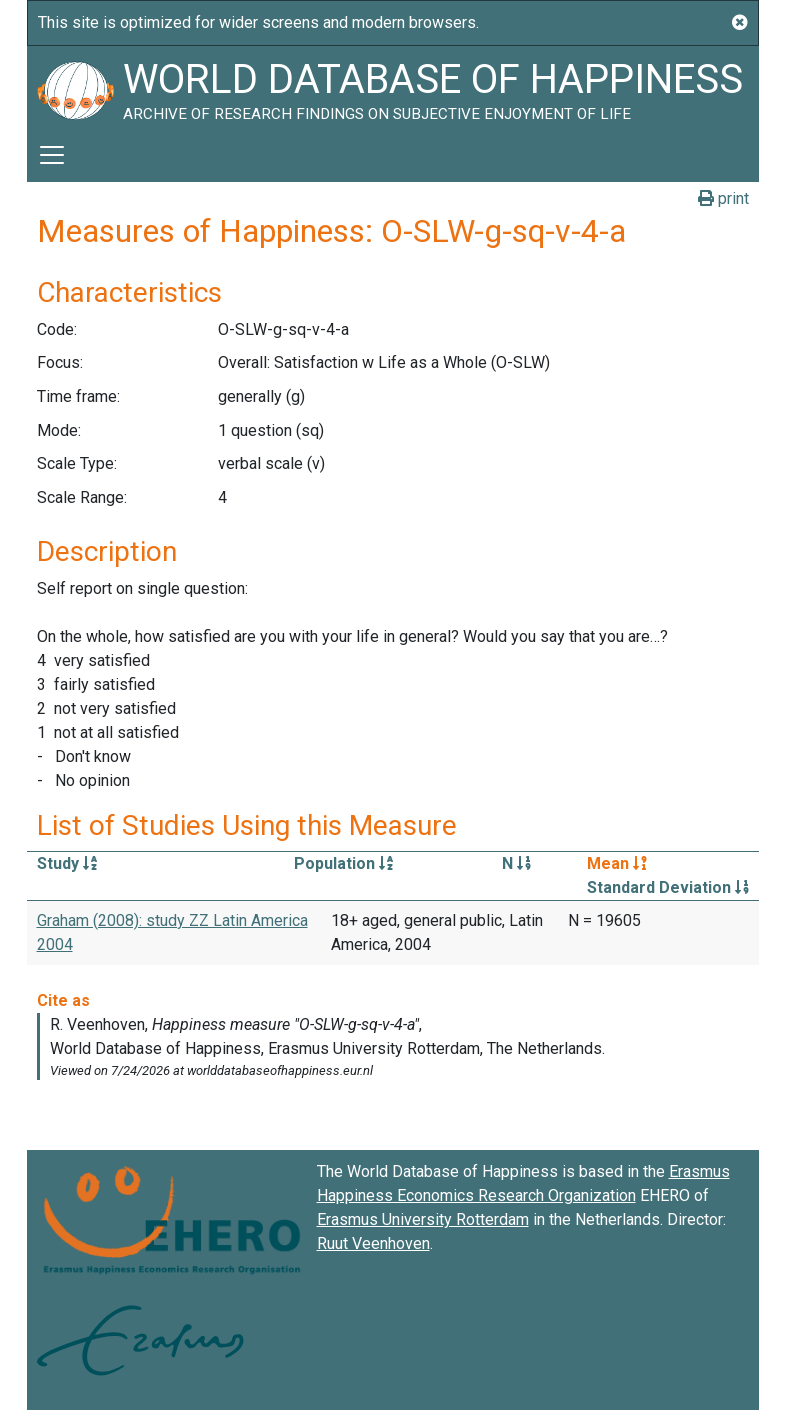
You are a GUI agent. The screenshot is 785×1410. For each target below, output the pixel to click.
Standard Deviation (668, 887)
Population (343, 863)
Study (67, 863)
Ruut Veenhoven (373, 1243)
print (723, 198)
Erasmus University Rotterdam (423, 1219)
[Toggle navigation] (52, 155)
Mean (617, 863)
